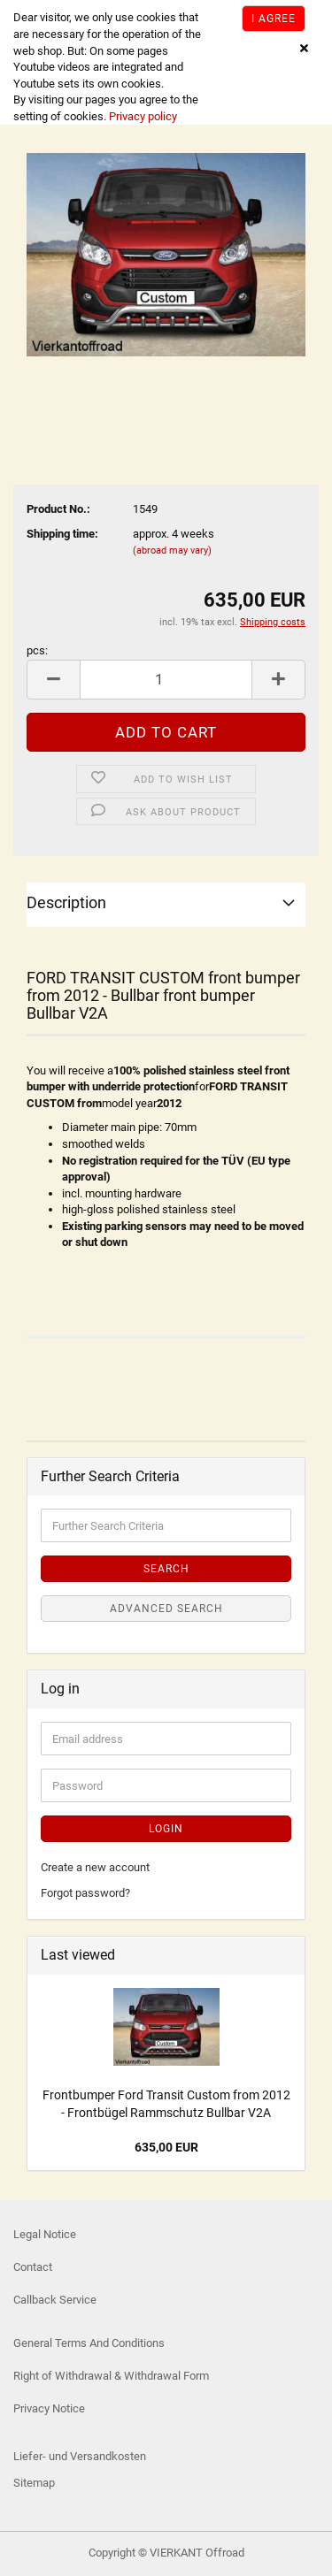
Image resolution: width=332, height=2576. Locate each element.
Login (166, 1829)
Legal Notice (44, 2234)
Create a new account (95, 1867)
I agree (273, 18)
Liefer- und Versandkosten (79, 2456)
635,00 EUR (166, 2147)
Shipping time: (62, 533)
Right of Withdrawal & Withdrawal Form (111, 2375)
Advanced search (166, 1608)
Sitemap (34, 2482)
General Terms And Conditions (89, 2343)
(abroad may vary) (172, 550)
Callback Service (55, 2299)
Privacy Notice (49, 2408)
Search (166, 1569)
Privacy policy (141, 116)
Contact (32, 2267)
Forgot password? (85, 1893)
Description (66, 902)
